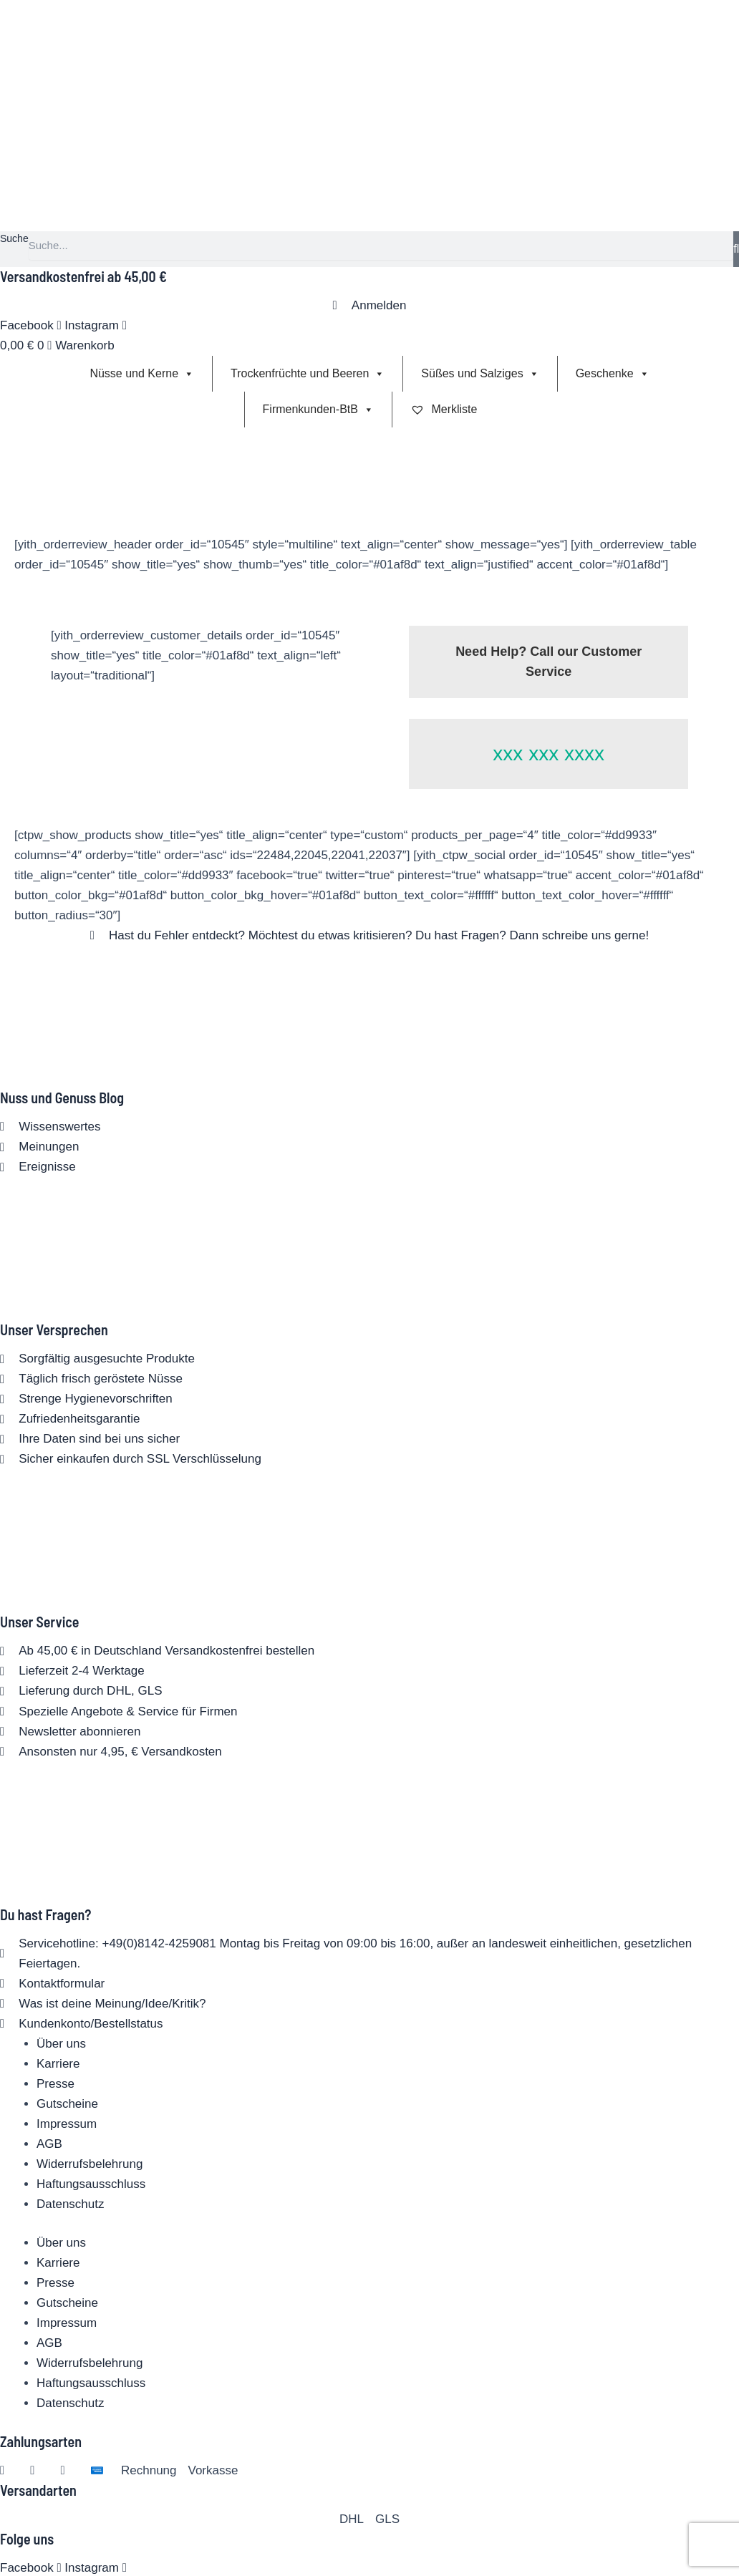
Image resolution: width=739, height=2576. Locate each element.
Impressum (67, 2124)
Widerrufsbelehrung (90, 2164)
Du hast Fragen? (45, 1914)
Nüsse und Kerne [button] (142, 374)
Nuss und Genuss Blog (62, 1097)
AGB (49, 2144)
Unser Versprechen (54, 1329)
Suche (14, 238)
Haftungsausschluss (91, 2184)
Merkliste (443, 409)
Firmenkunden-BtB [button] (318, 409)
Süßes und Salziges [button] (479, 374)
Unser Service (39, 1621)
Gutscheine (67, 2104)
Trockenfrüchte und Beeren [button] (308, 374)
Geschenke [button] (612, 374)
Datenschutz (71, 2204)
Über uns (61, 2043)
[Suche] (736, 249)
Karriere (58, 2064)
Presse (55, 2084)
